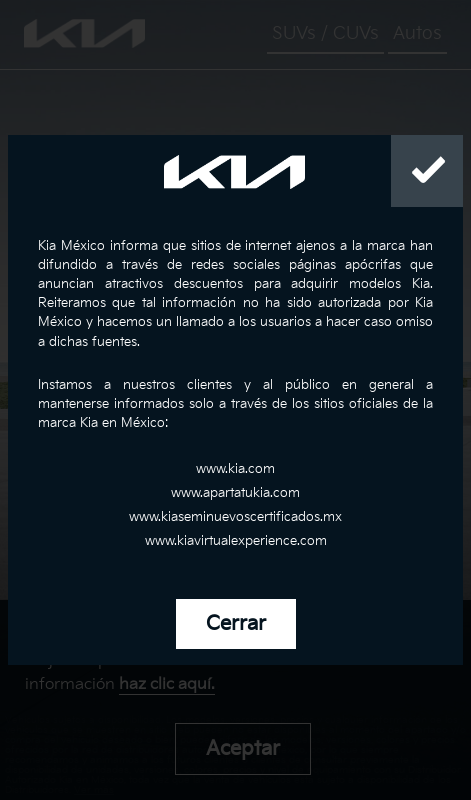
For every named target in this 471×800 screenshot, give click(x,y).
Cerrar (236, 624)
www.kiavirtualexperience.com (236, 541)
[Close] (427, 171)
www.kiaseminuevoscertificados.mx (235, 517)
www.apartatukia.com (235, 493)
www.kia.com (235, 469)
